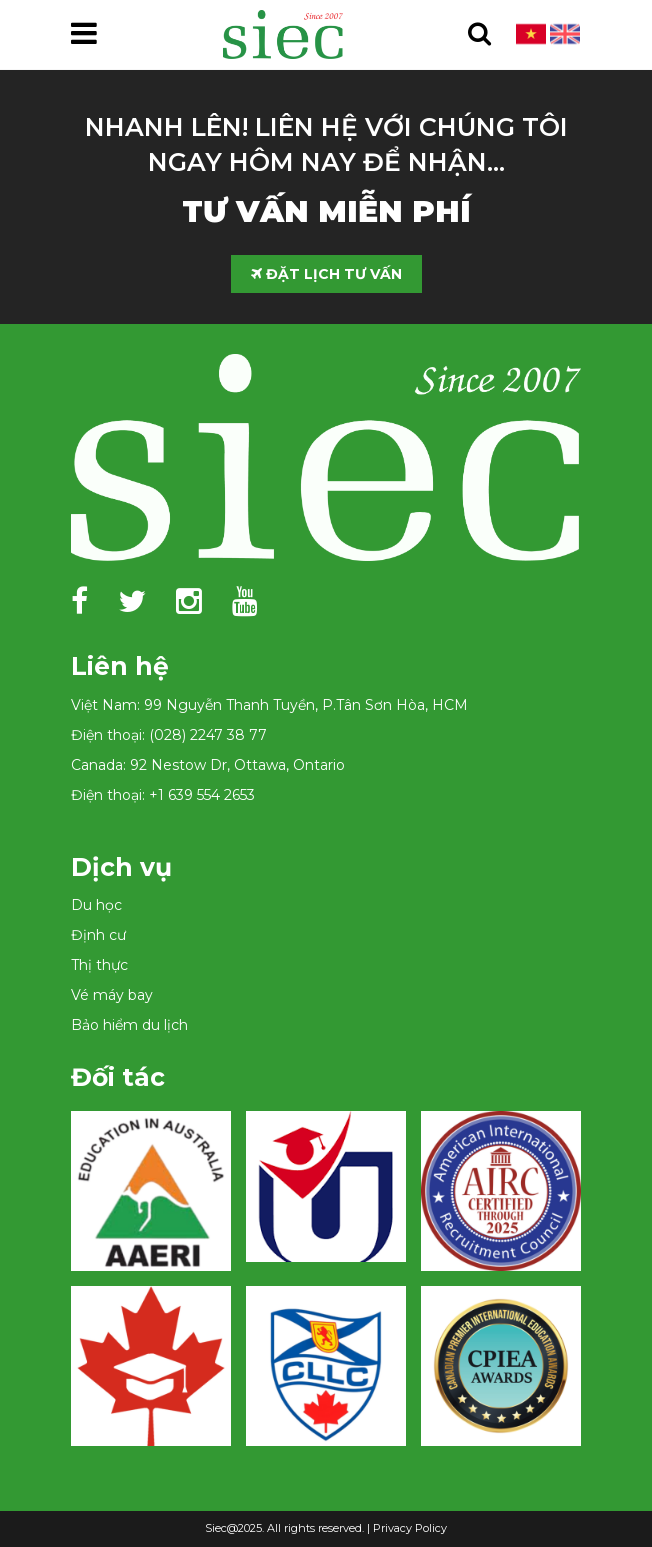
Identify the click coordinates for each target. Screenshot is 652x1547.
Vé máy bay (112, 995)
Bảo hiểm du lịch (129, 1025)
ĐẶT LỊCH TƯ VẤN (326, 274)
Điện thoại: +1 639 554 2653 (163, 795)
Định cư (98, 935)
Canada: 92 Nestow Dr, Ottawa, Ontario (208, 765)
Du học (96, 905)
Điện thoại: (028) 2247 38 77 (169, 735)
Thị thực (99, 965)
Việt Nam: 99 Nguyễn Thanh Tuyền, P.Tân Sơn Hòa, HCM (269, 705)
